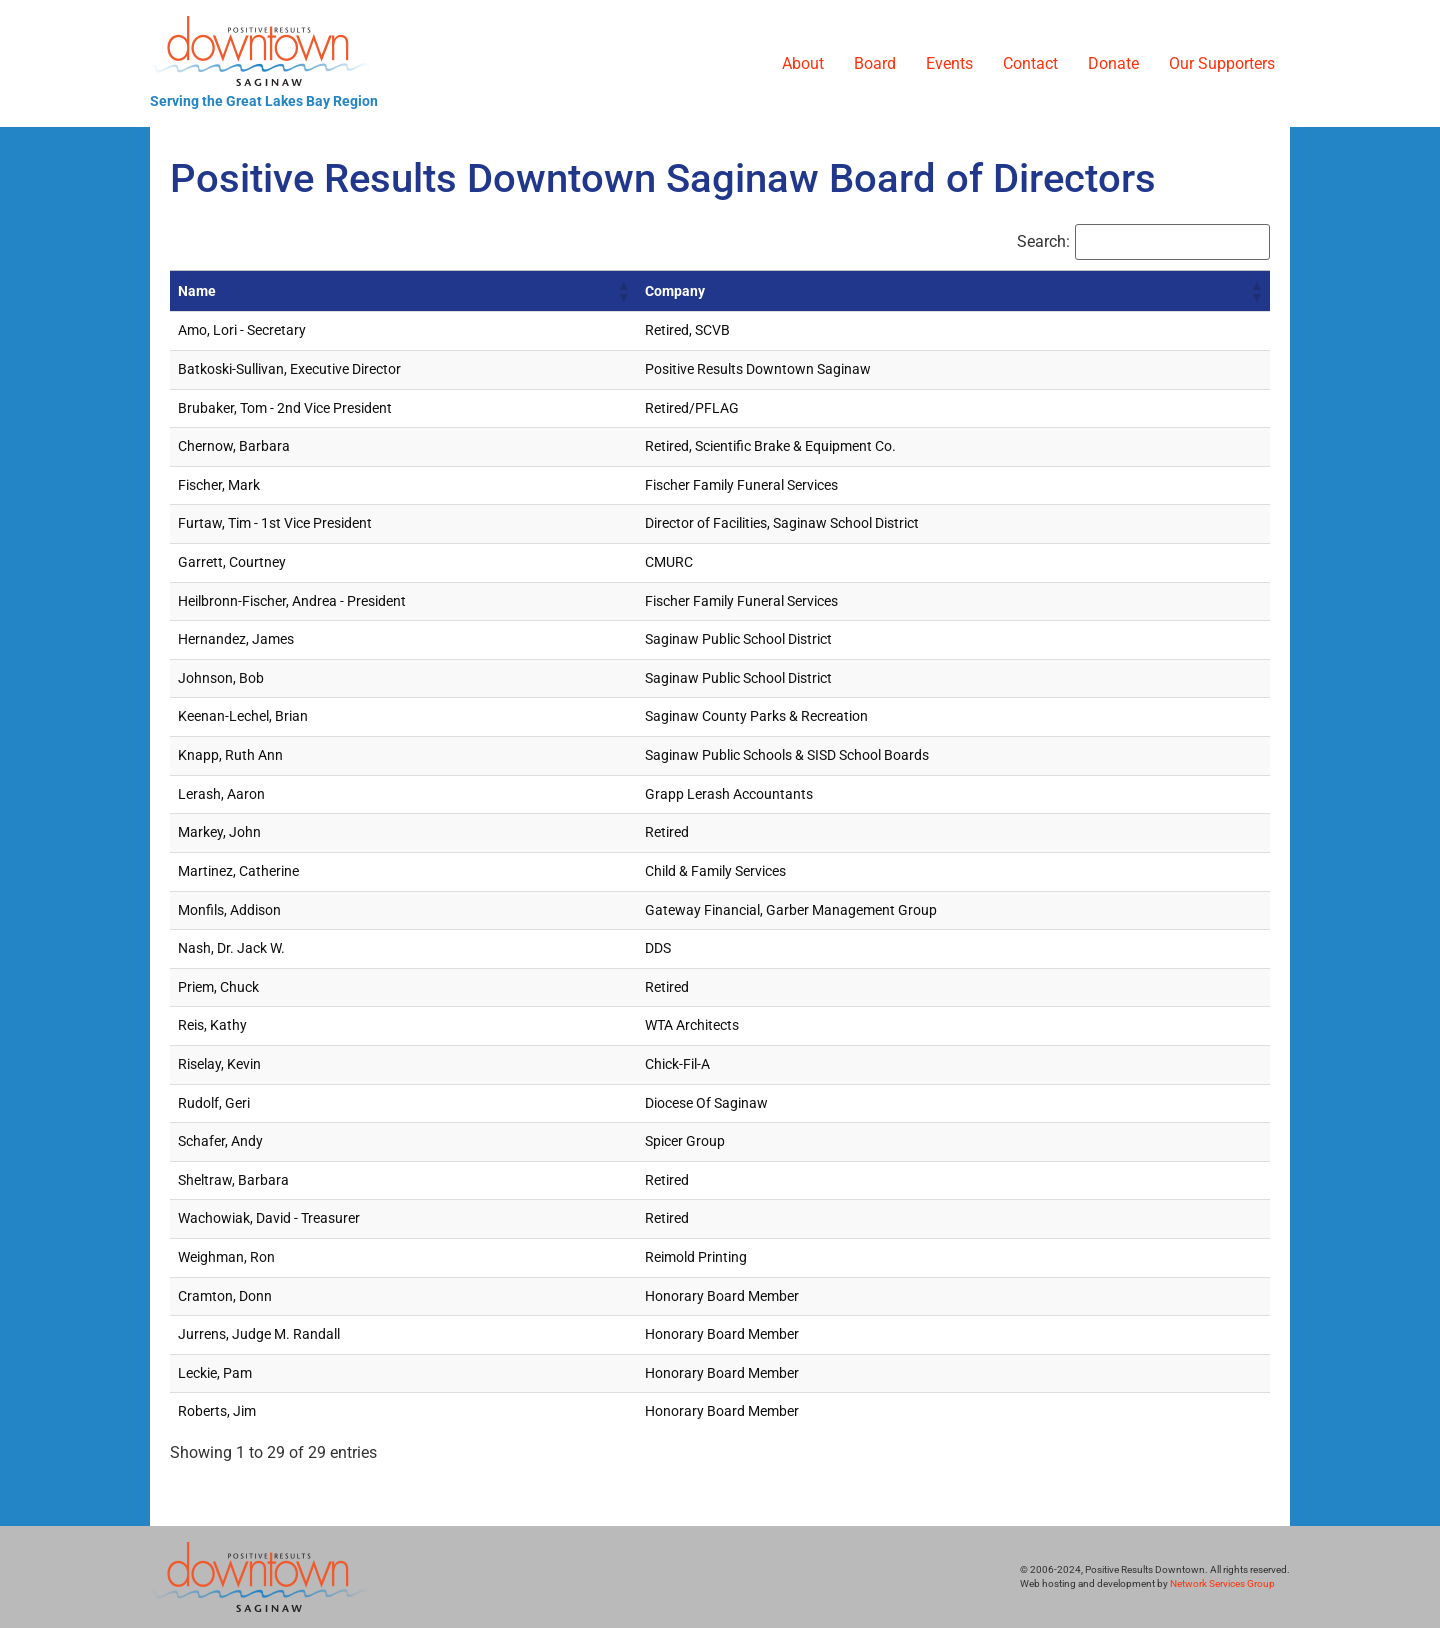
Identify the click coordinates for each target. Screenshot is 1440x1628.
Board (875, 63)
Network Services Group (1222, 1583)
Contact (1030, 63)
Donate (1113, 63)
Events (949, 63)
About (803, 63)
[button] (623, 291)
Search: (1043, 242)
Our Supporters (1222, 63)
